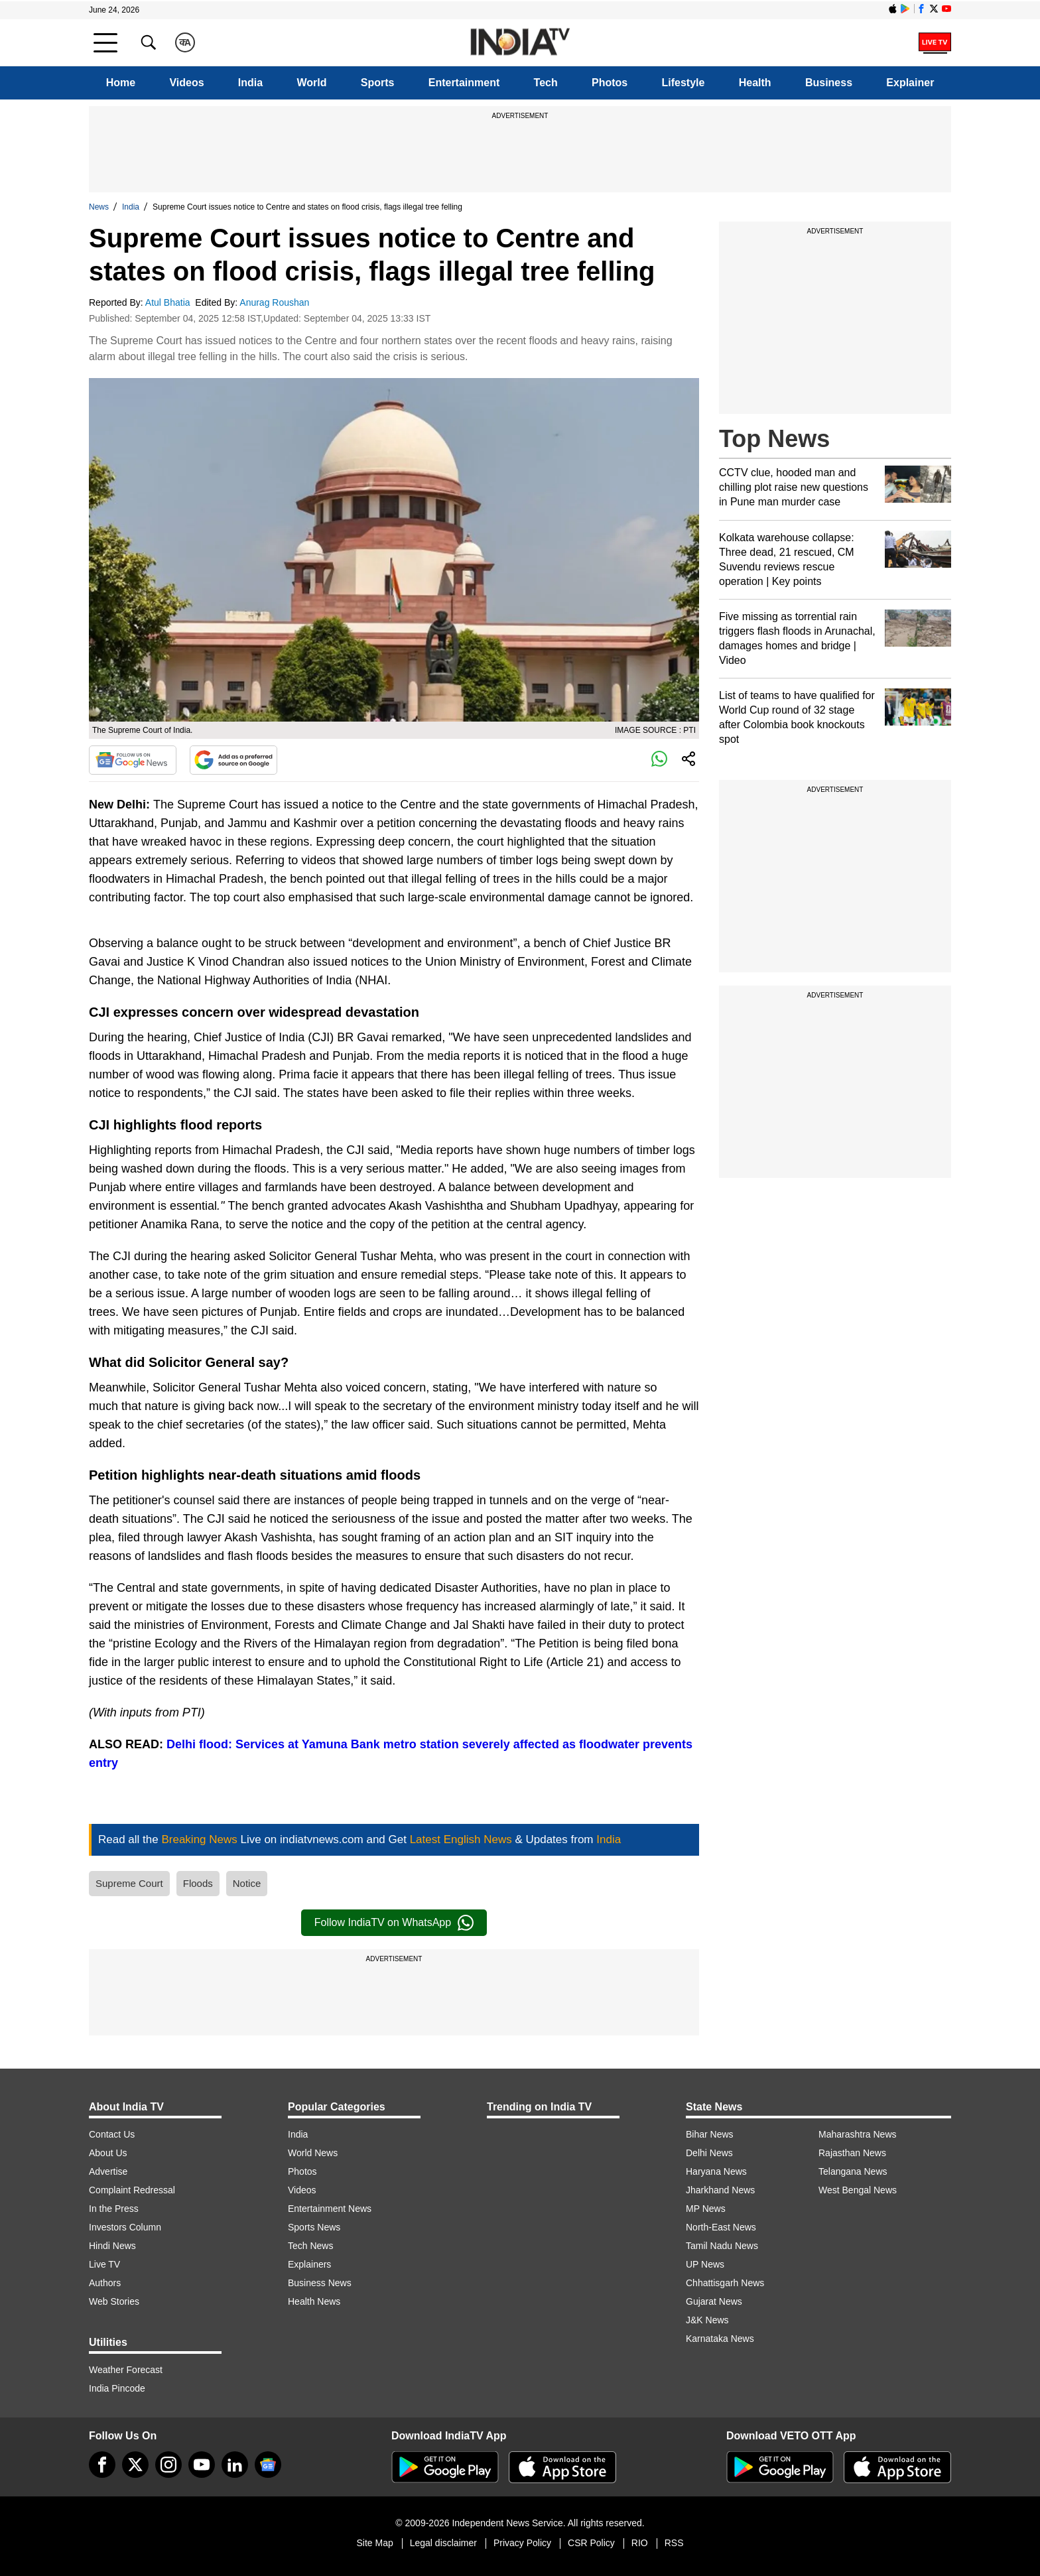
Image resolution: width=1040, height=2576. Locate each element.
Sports (378, 82)
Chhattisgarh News (725, 2283)
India (250, 82)
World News (313, 2153)
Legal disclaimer (443, 2543)
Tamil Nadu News (722, 2245)
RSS (674, 2543)
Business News (320, 2283)
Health (755, 82)
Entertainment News (329, 2208)
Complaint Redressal (132, 2190)
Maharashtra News (857, 2134)
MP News (706, 2208)
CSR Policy (591, 2543)
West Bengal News (857, 2190)
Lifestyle (683, 82)
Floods (198, 1883)
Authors (105, 2283)
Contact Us (112, 2134)
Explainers (309, 2264)
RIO (639, 2543)
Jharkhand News (720, 2190)
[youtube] (201, 2464)
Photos (609, 82)
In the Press (114, 2208)
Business (828, 82)
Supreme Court (129, 1883)
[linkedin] (235, 2464)
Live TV (104, 2264)
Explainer (910, 82)
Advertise (108, 2171)
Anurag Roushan (275, 302)
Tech (546, 82)
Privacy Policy (522, 2543)
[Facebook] (102, 2464)
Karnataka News (720, 2338)
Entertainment (464, 82)
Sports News (314, 2227)
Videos (186, 82)
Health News (314, 2301)
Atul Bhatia (169, 302)
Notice (247, 1883)
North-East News (721, 2227)
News (99, 207)
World (311, 82)
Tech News (310, 2245)
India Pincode (117, 2388)
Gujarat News (714, 2301)
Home (120, 82)
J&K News (707, 2320)
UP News (705, 2264)
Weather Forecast (125, 2369)
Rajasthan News (852, 2153)
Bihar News (710, 2134)
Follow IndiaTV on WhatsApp (394, 1923)
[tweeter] (135, 2464)
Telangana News (852, 2171)
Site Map (374, 2543)
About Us (108, 2153)
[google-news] (268, 2464)
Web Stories (114, 2301)
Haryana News (716, 2171)
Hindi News (112, 2245)
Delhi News (709, 2153)
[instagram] (168, 2464)
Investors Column (125, 2227)
